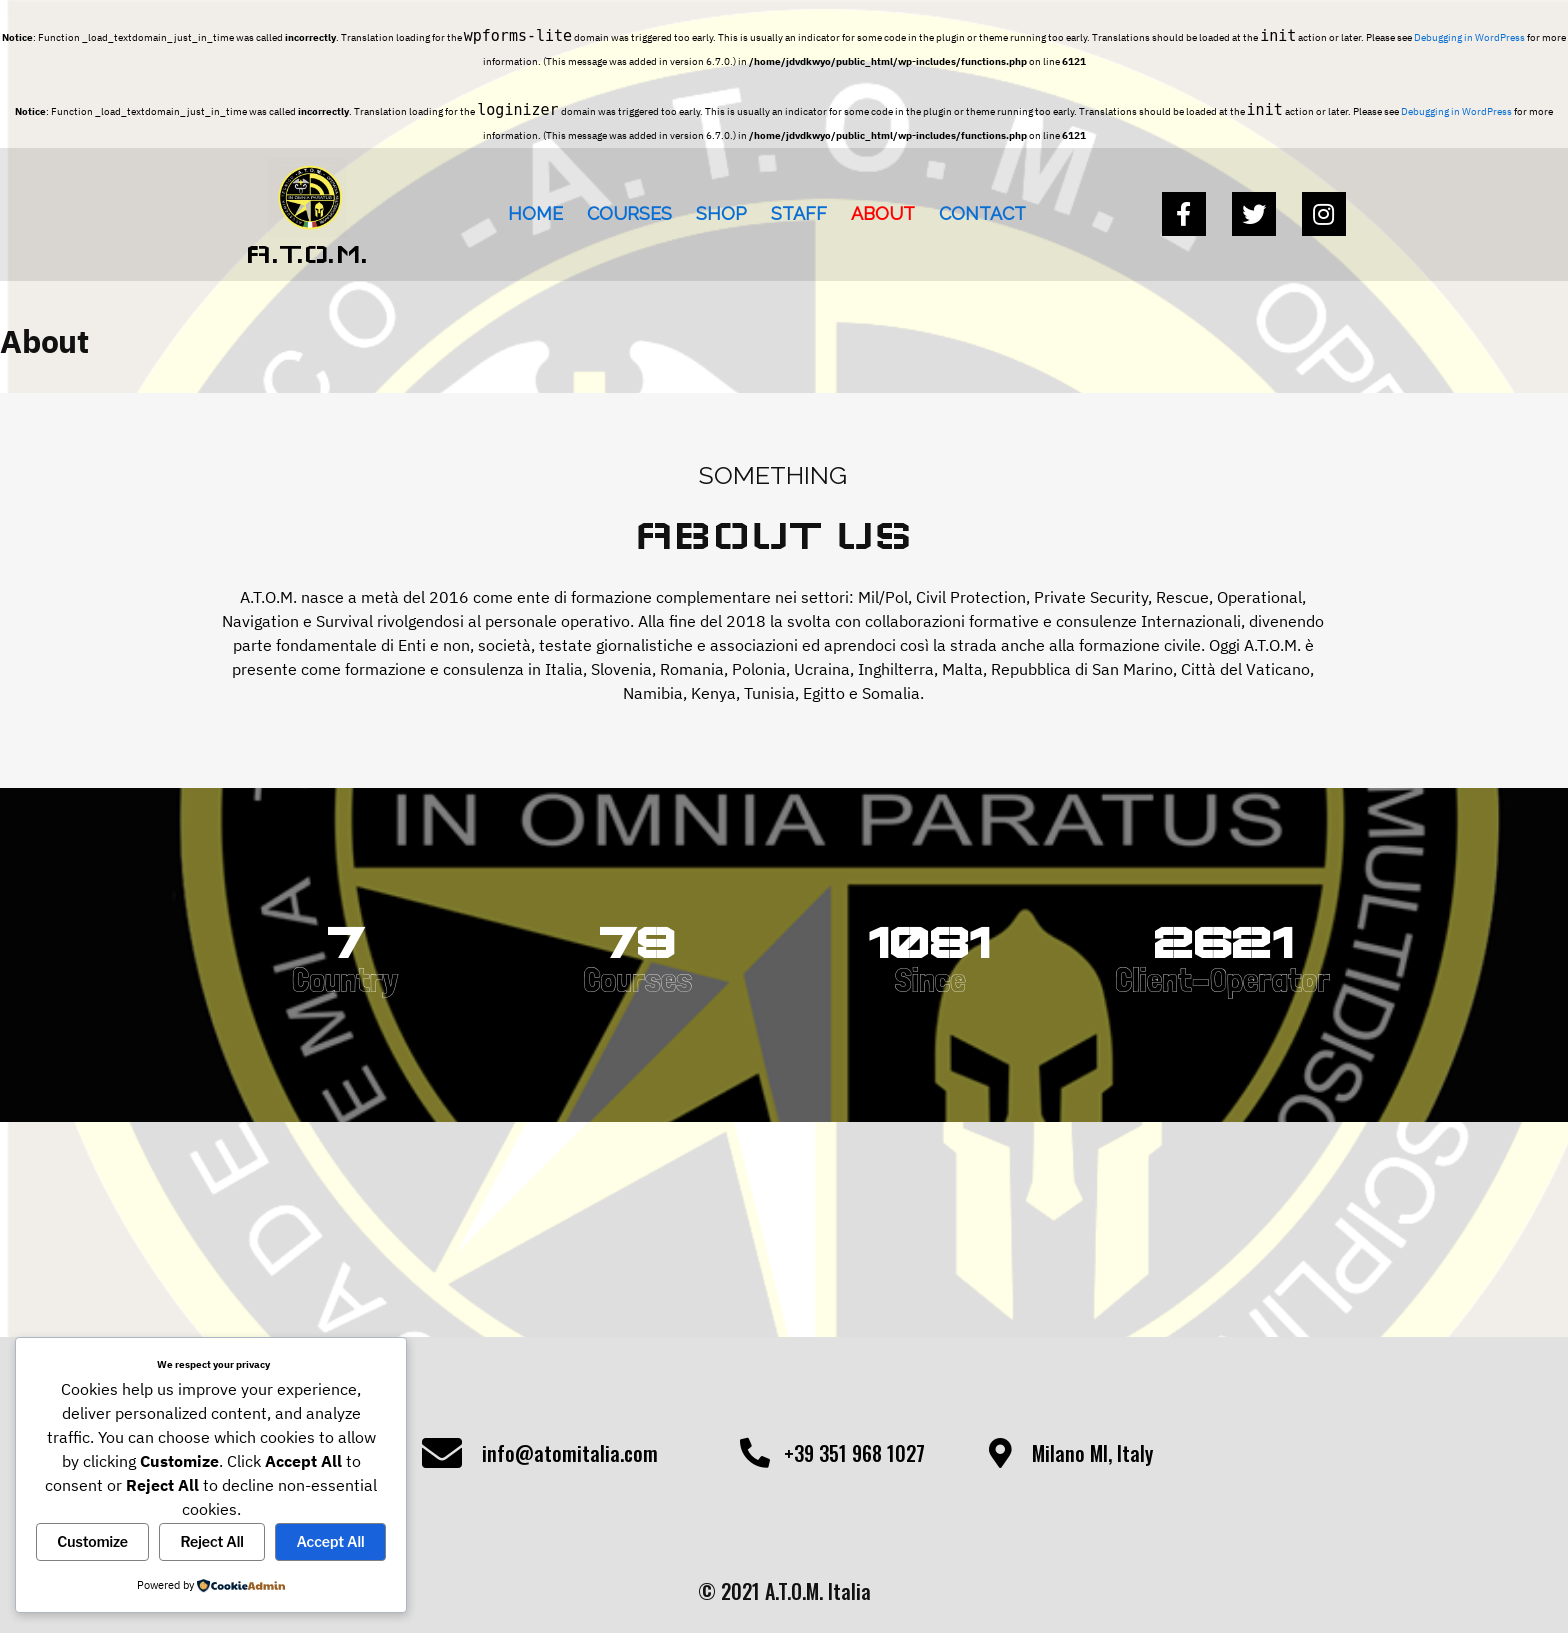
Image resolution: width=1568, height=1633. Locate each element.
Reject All (212, 1541)
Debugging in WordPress (1469, 37)
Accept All (330, 1541)
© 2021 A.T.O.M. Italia (784, 1591)
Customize (92, 1541)
